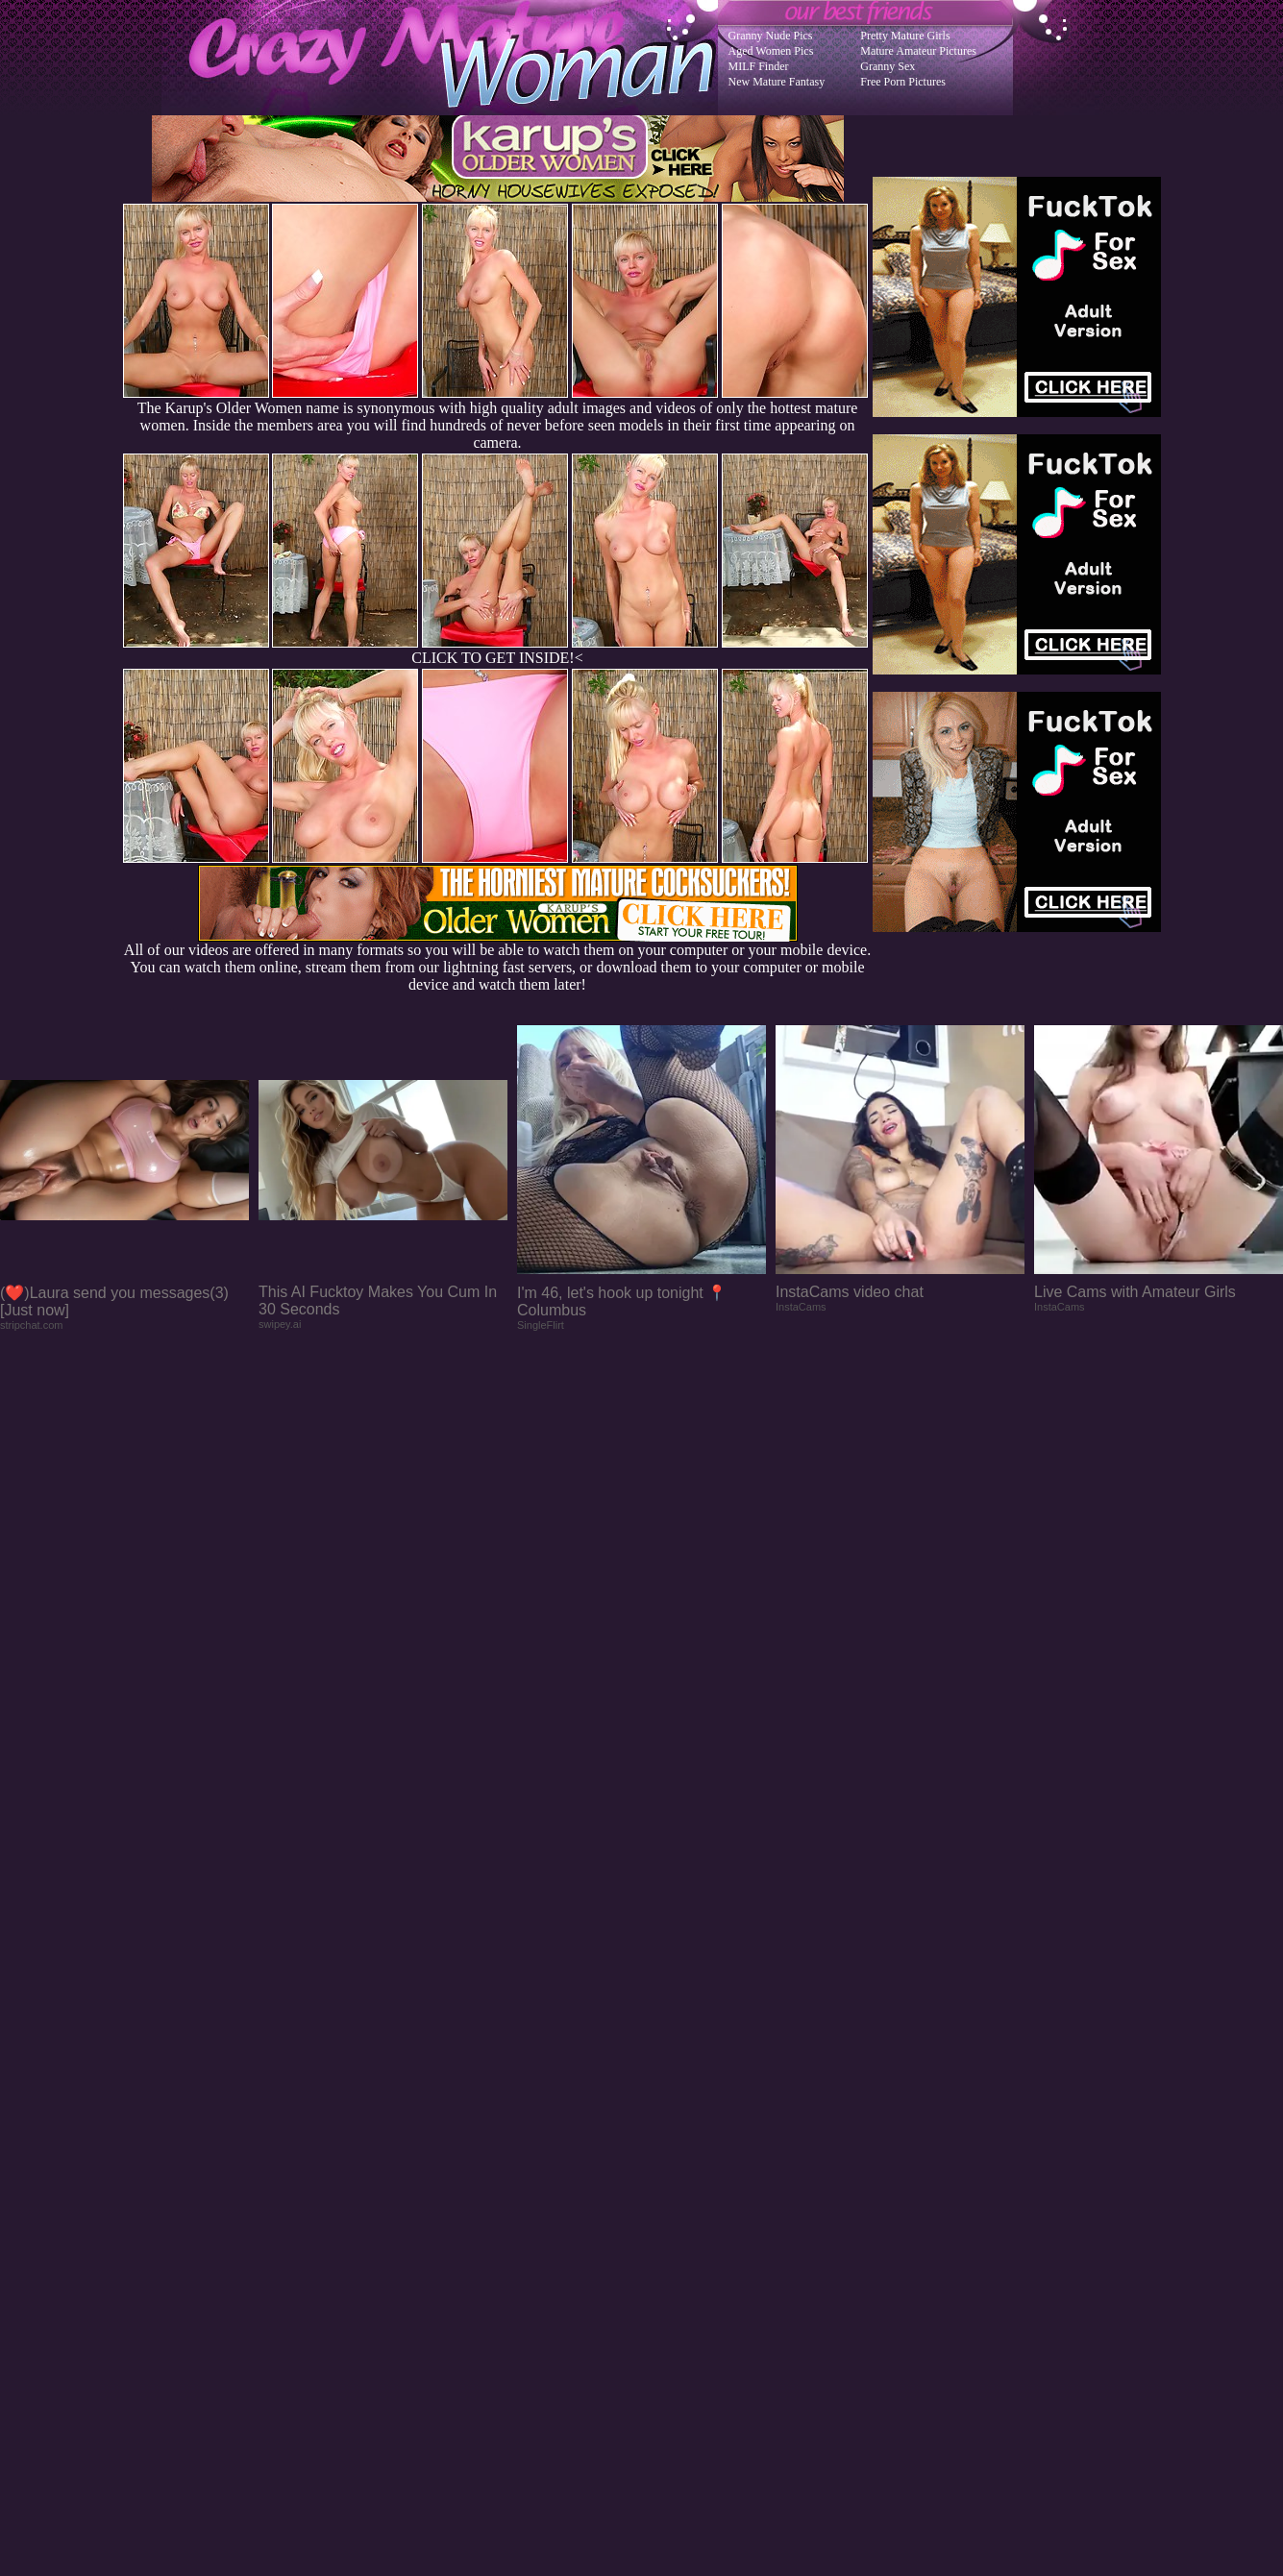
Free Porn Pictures (903, 81)
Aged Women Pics (771, 51)
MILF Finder (758, 66)
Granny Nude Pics (770, 35)
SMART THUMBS (675, 2189)
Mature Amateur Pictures (918, 51)
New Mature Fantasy (777, 81)
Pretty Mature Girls (905, 35)
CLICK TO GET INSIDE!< (496, 658)
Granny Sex (887, 66)
